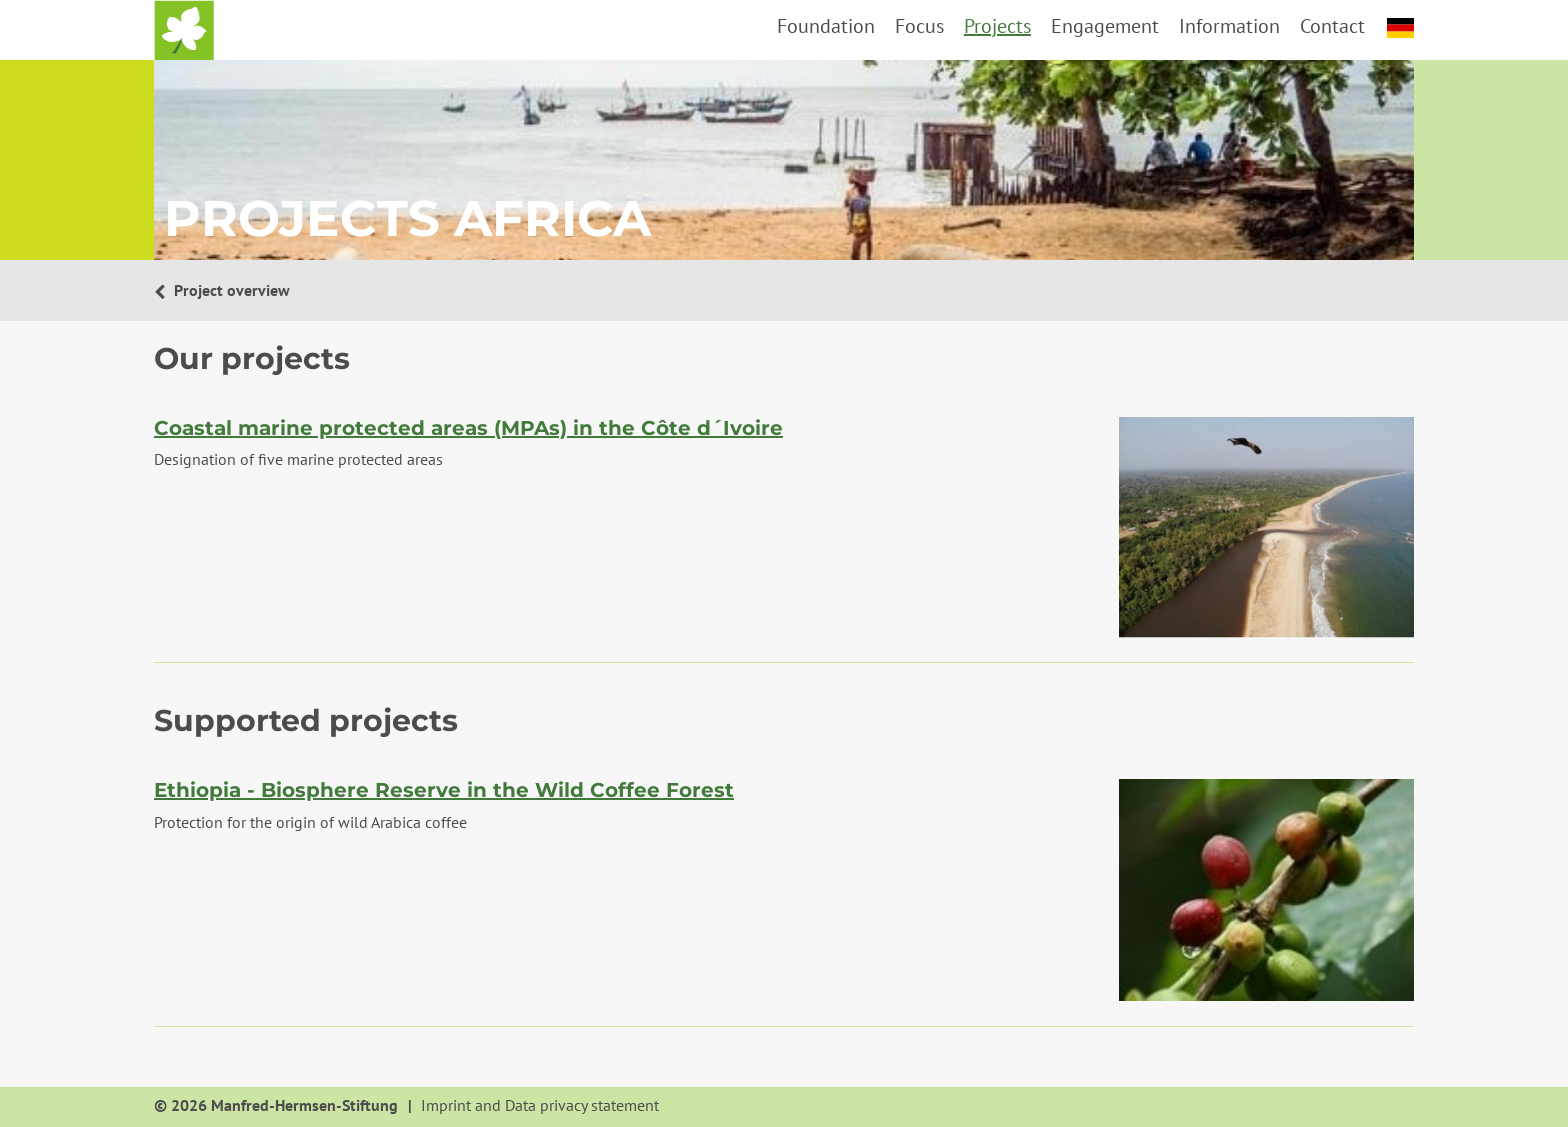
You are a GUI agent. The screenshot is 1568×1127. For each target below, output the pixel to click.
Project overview (230, 290)
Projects (997, 26)
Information (1229, 26)
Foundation (826, 26)
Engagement (1105, 26)
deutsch (1400, 28)
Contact (1332, 26)
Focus (919, 26)
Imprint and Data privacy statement (540, 1106)
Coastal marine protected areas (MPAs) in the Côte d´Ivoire (468, 428)
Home (184, 30)
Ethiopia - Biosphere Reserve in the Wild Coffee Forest (444, 790)
